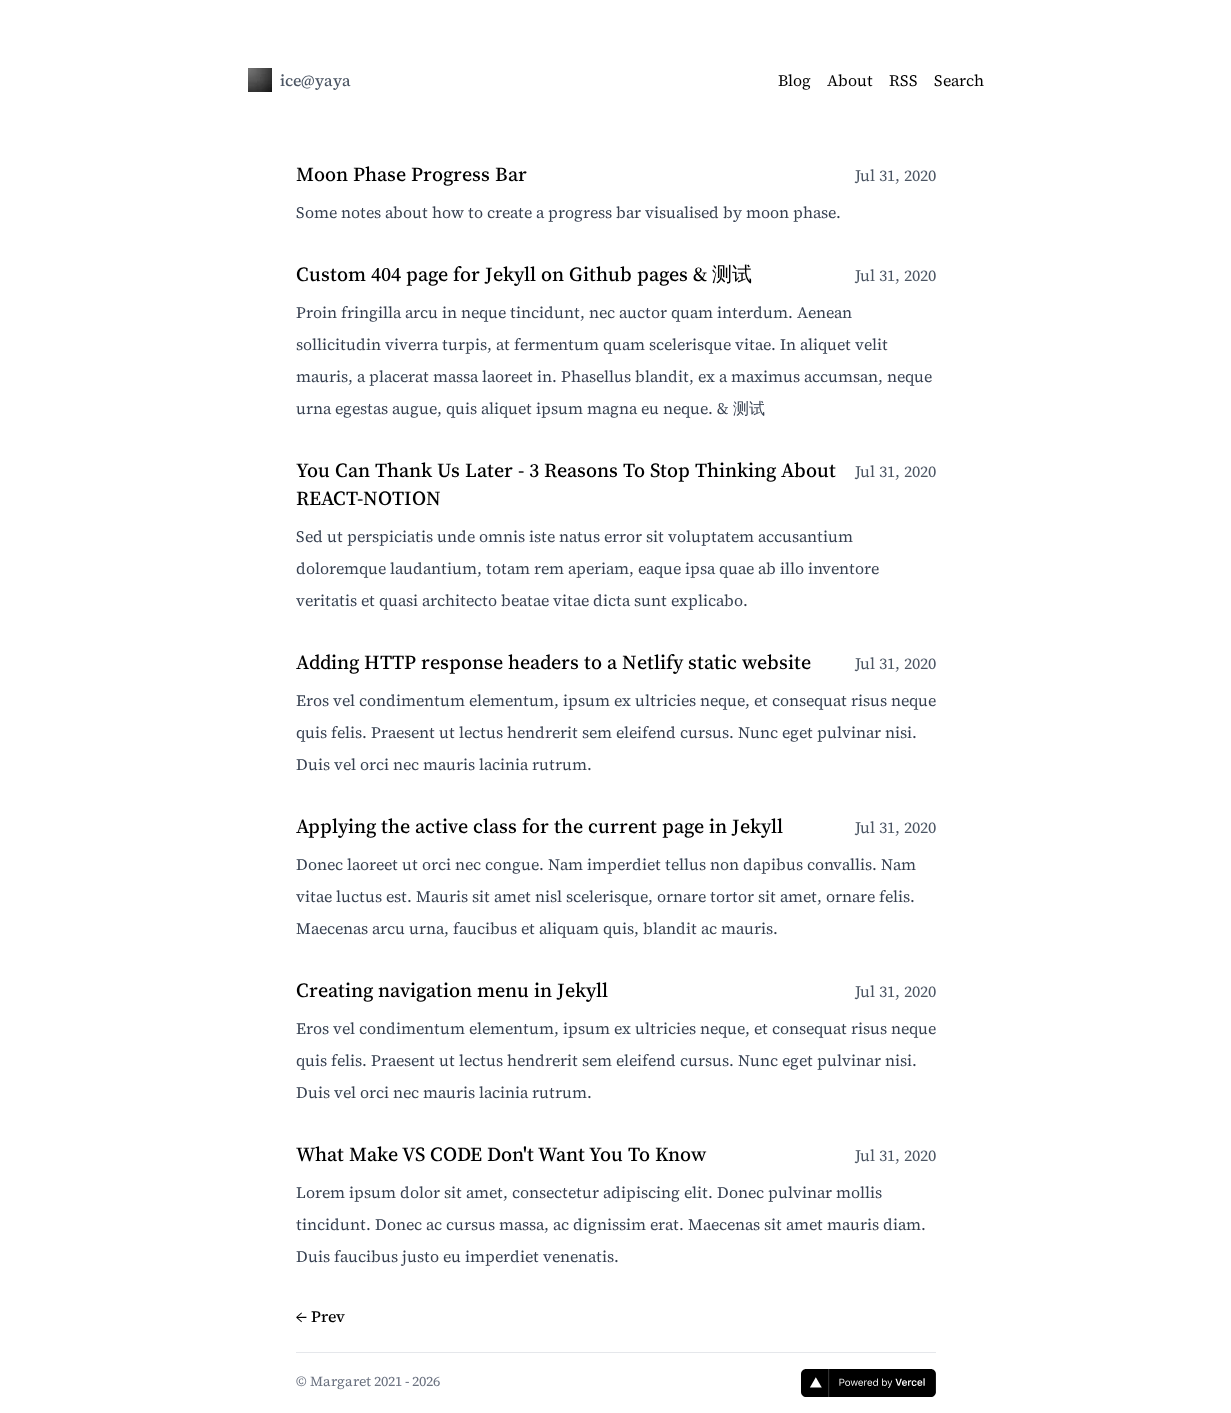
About (850, 80)
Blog (794, 80)
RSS (903, 80)
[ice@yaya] (260, 80)
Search (959, 80)
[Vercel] (868, 1383)
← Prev (320, 1316)
